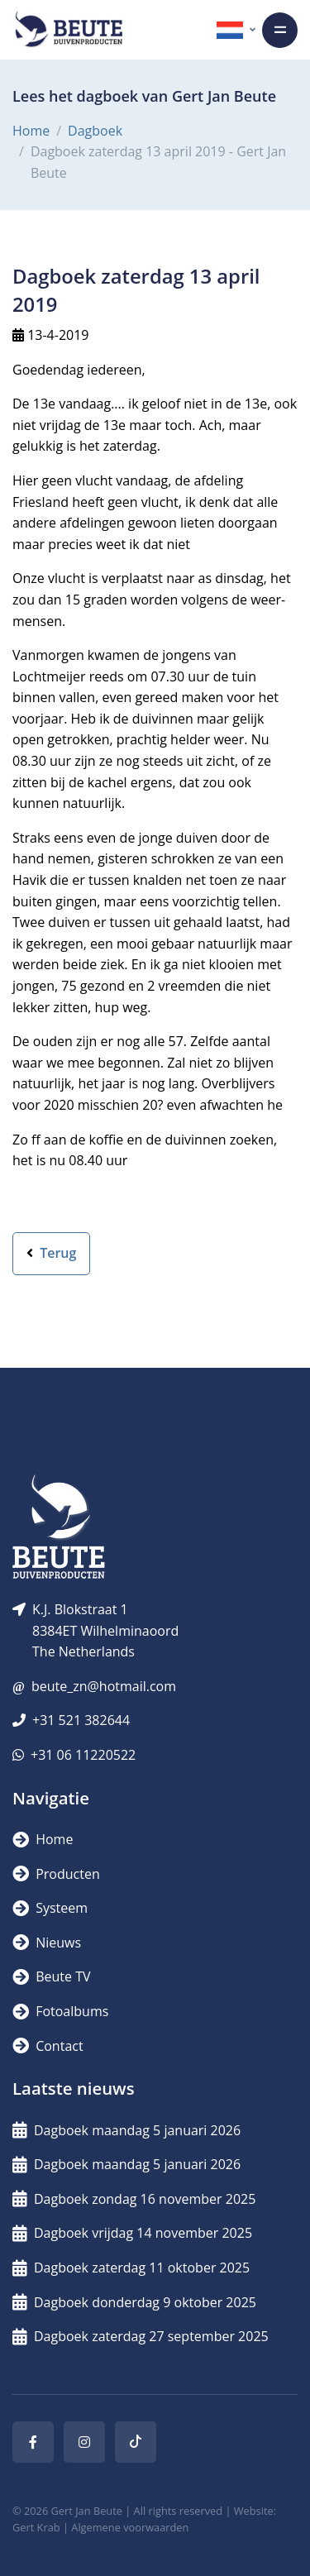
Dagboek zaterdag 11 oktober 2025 (131, 2267)
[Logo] (68, 30)
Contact (47, 2046)
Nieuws (46, 1942)
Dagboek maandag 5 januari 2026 (126, 2130)
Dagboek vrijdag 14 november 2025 (132, 2233)
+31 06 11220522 (83, 1755)
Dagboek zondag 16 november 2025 (133, 2199)
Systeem (50, 1908)
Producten (56, 1874)
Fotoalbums (60, 2011)
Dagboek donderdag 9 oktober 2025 (134, 2302)
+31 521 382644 (81, 1720)
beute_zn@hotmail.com (103, 1686)
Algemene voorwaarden (129, 2527)
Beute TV (51, 1976)
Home (31, 131)
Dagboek (95, 131)
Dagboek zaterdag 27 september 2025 (140, 2336)
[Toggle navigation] (280, 30)
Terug (51, 1253)
